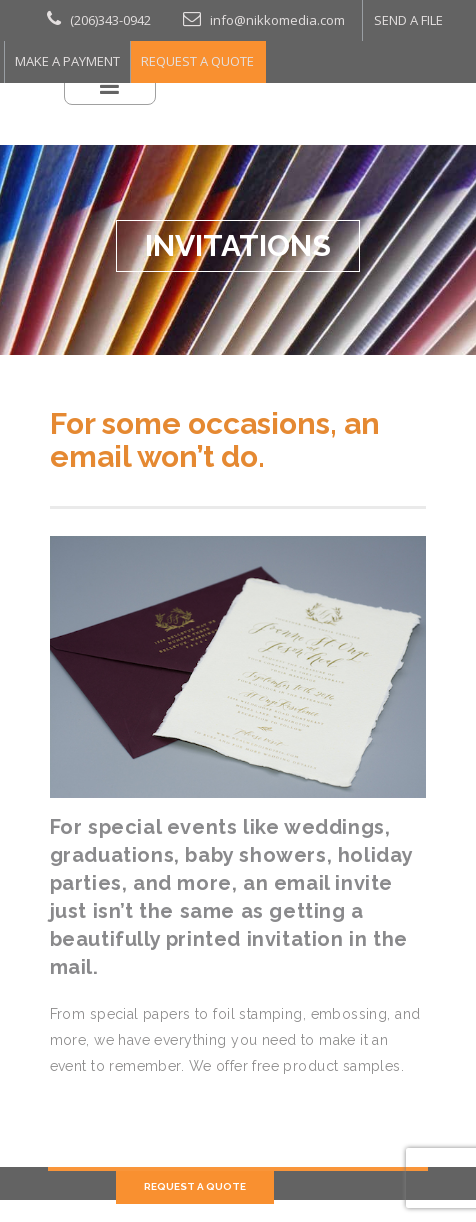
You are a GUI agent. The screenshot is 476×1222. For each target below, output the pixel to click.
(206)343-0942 (88, 15)
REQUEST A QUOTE (173, 50)
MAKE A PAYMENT (59, 50)
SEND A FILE (349, 16)
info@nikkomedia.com (228, 15)
